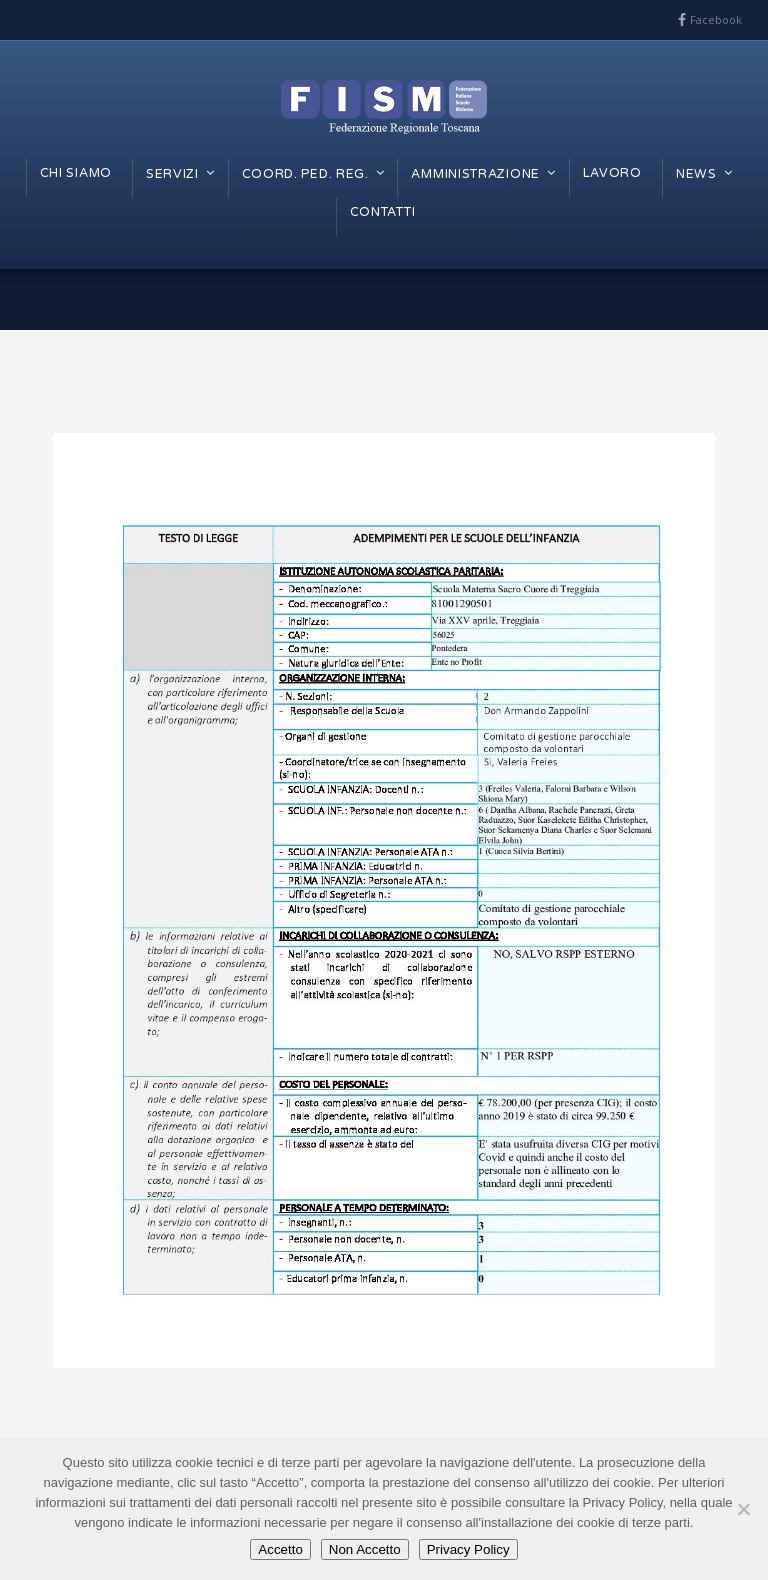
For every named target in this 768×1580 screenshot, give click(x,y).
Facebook (716, 19)
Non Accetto (365, 1549)
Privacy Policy (468, 1549)
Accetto (280, 1549)
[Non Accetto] (743, 1509)
